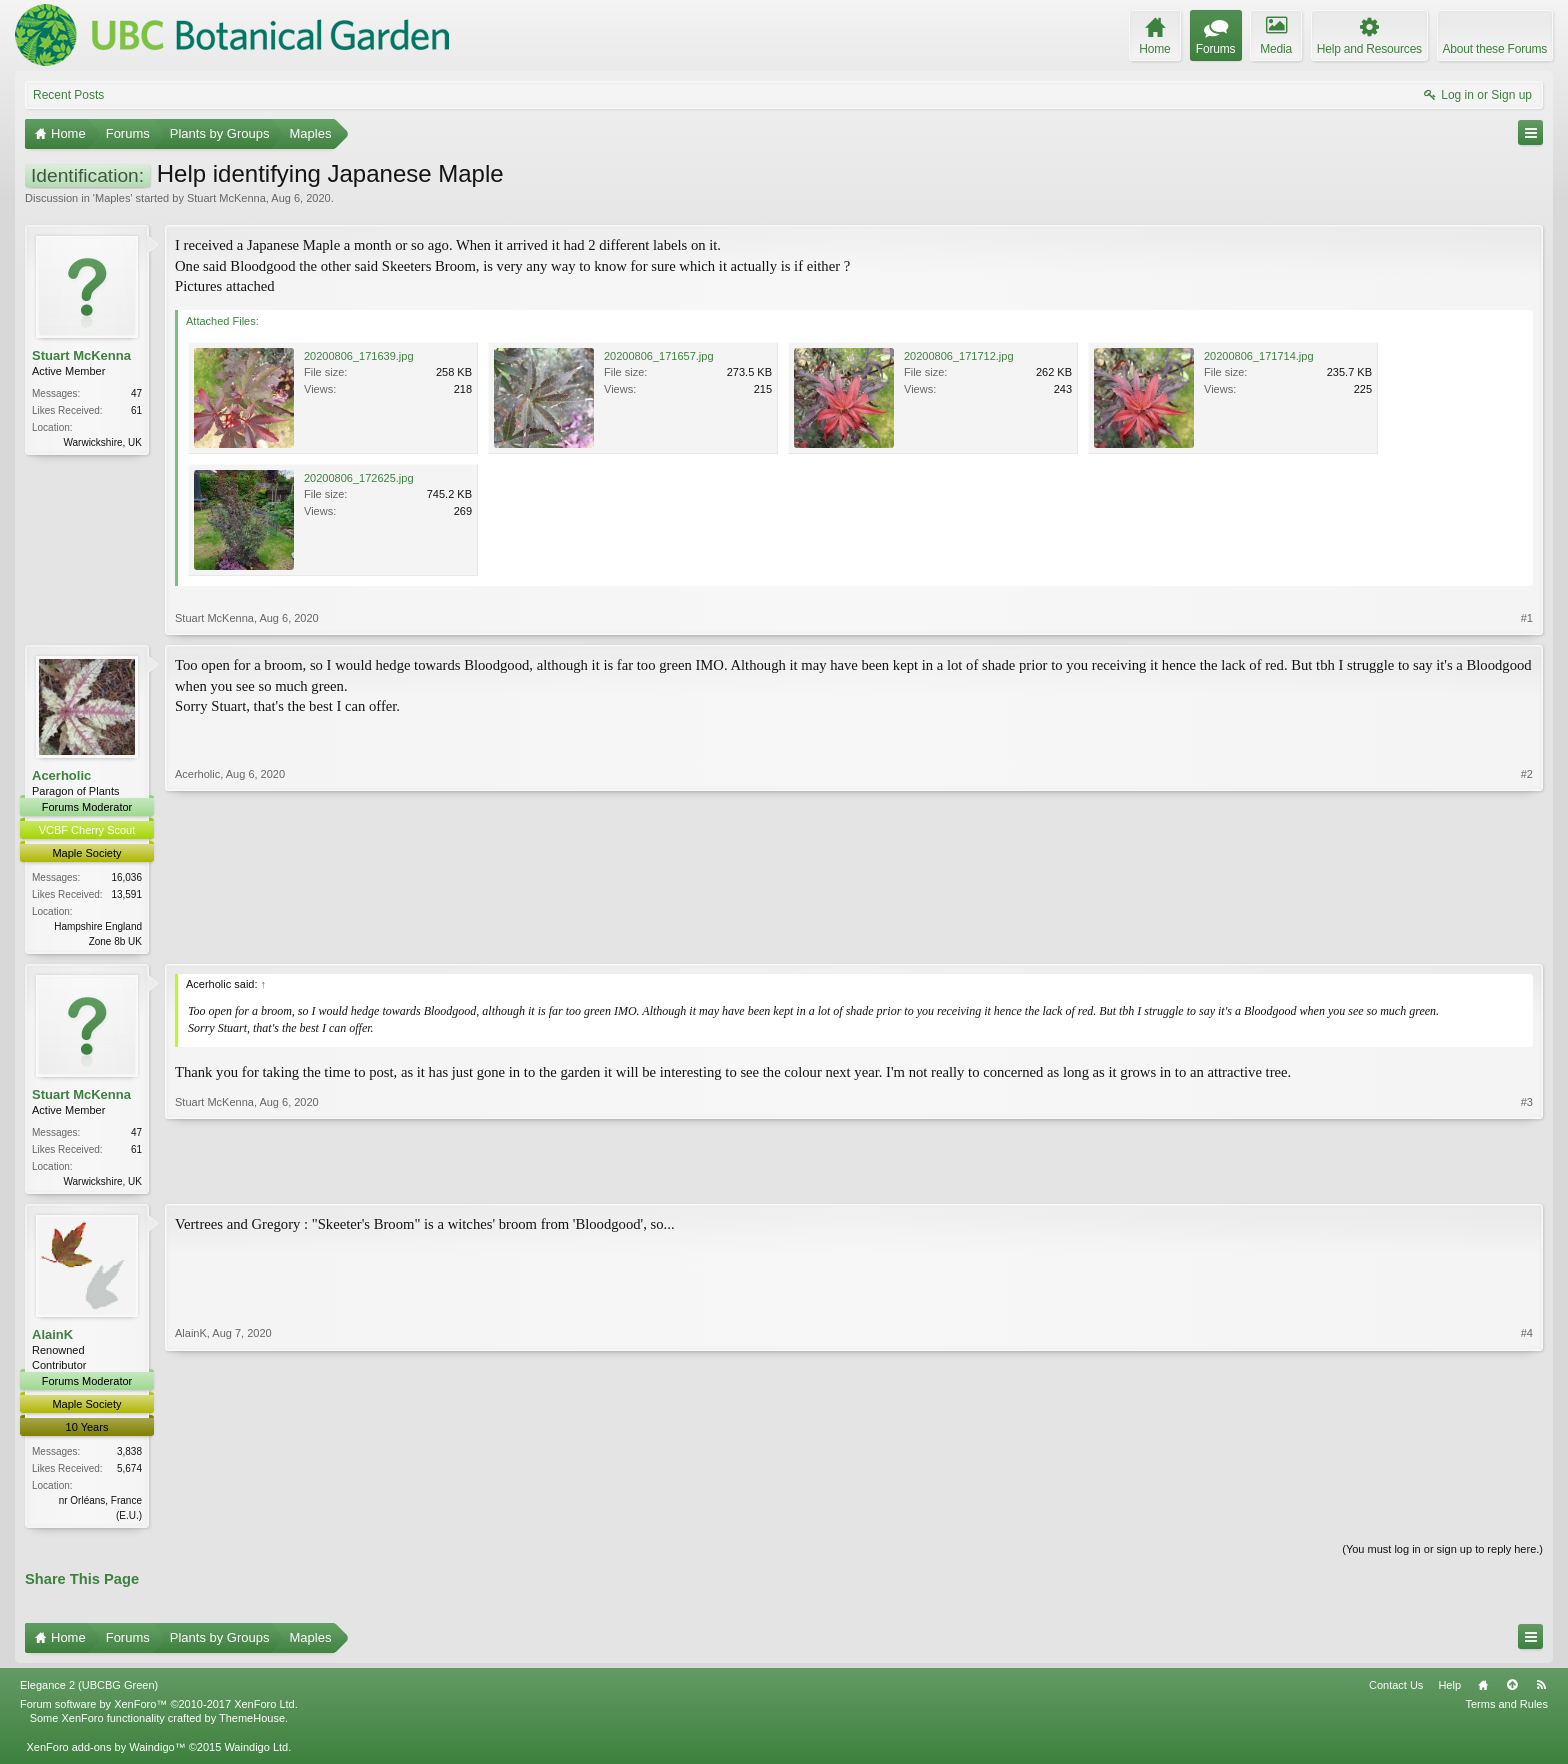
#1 (1527, 618)
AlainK (52, 1338)
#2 (1527, 939)
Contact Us (1396, 1691)
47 (136, 393)
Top (1512, 1691)
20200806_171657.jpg (659, 356)
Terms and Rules (1506, 1710)
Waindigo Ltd (256, 1752)
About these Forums (1495, 49)
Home (1483, 1691)
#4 (1527, 1516)
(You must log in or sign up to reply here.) (1442, 1554)
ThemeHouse (252, 1724)
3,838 (129, 1455)
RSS (1541, 1691)
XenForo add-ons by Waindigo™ (105, 1752)
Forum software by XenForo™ (159, 1710)
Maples (112, 198)
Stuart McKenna (226, 198)
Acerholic (61, 775)
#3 (1527, 1181)
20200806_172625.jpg (359, 478)
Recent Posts (68, 95)
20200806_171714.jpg (1259, 356)
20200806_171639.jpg (359, 356)
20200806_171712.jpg (959, 356)
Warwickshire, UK (102, 442)
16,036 (126, 877)
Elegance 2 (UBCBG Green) (89, 1691)
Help (1449, 1691)
